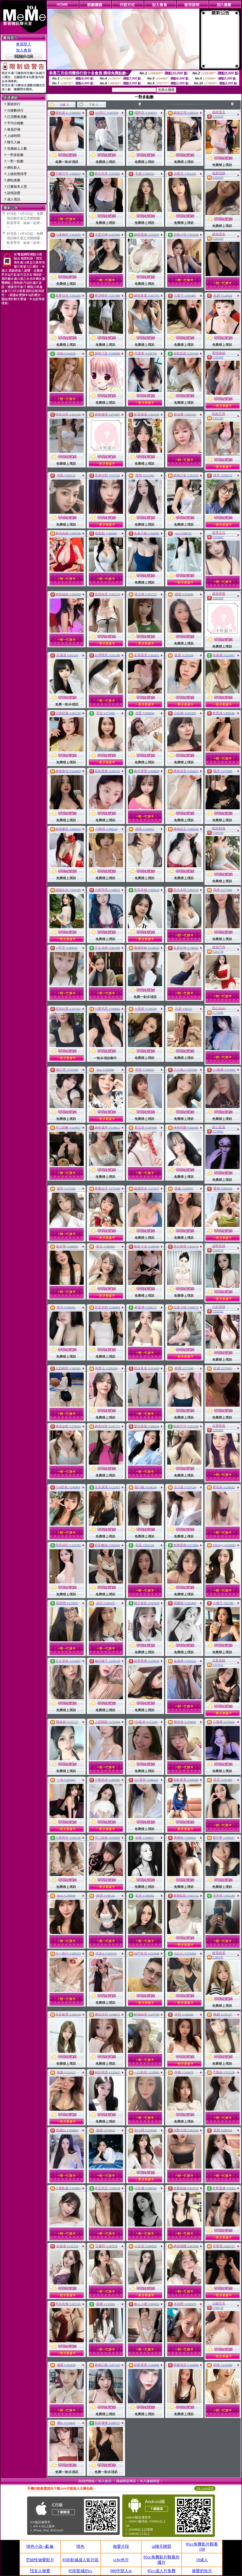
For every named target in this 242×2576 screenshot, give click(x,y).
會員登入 (23, 44)
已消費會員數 (17, 117)
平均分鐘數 (15, 123)
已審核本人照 (17, 186)
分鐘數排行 (15, 110)
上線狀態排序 (17, 174)
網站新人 (13, 167)
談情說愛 (13, 193)
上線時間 (13, 136)
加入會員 (23, 50)
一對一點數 (15, 161)
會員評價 (13, 129)
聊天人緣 (13, 142)
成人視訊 (13, 199)
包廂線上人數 (17, 148)
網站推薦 (13, 180)
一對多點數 (15, 155)
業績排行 (13, 104)
